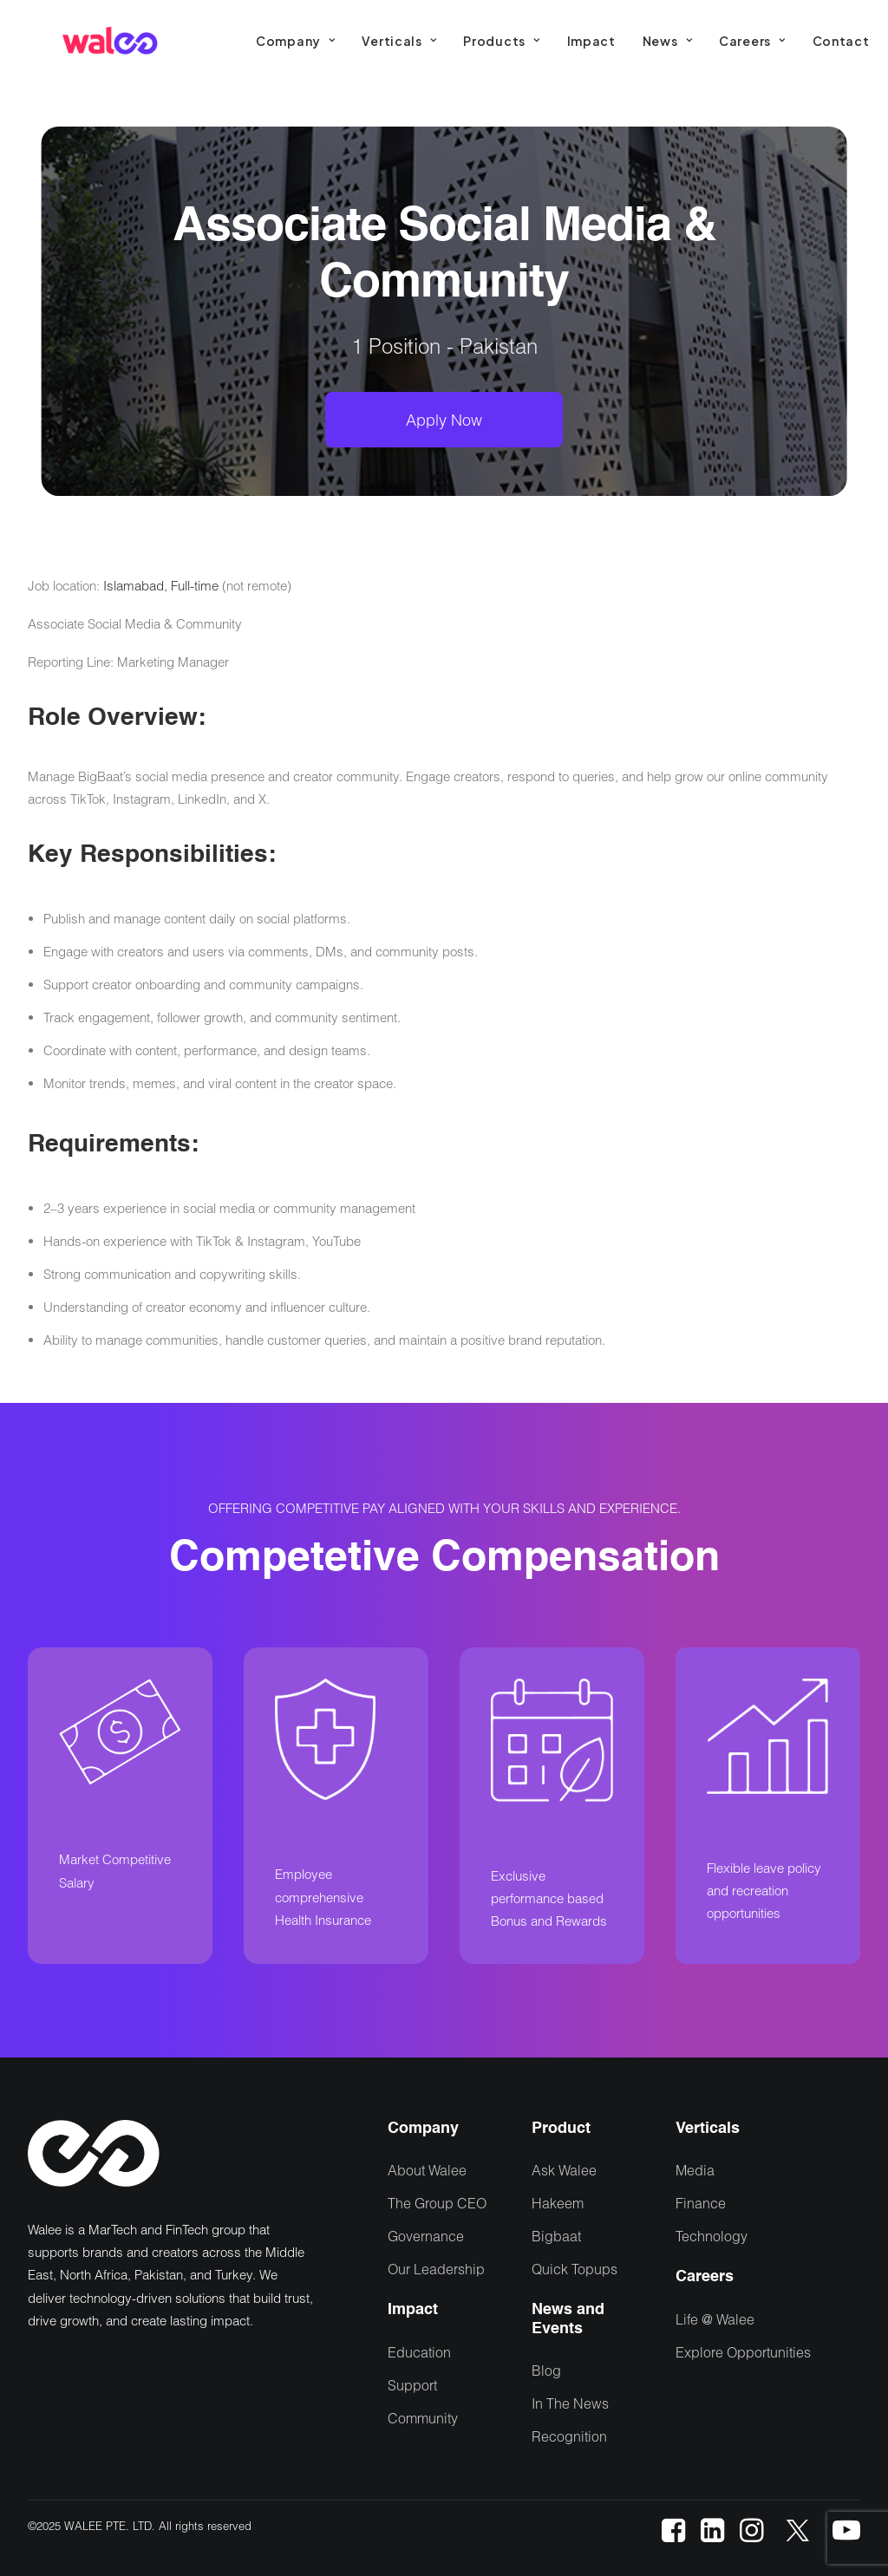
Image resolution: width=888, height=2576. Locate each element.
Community (423, 2418)
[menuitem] (295, 41)
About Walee (427, 2170)
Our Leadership (436, 2268)
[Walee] (109, 40)
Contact (841, 41)
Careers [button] (752, 41)
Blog (546, 2370)
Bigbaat (556, 2235)
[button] (673, 2537)
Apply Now (444, 419)
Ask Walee (564, 2170)
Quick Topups (574, 2268)
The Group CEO (437, 2202)
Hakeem (558, 2202)
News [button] (667, 41)
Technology (712, 2235)
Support (412, 2385)
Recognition (569, 2436)
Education (419, 2352)
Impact (591, 41)
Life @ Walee (715, 2319)
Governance (426, 2235)
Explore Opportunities (743, 2352)
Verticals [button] (399, 41)
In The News (570, 2403)
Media (695, 2170)
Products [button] (501, 41)
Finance (701, 2202)
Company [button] (295, 41)
